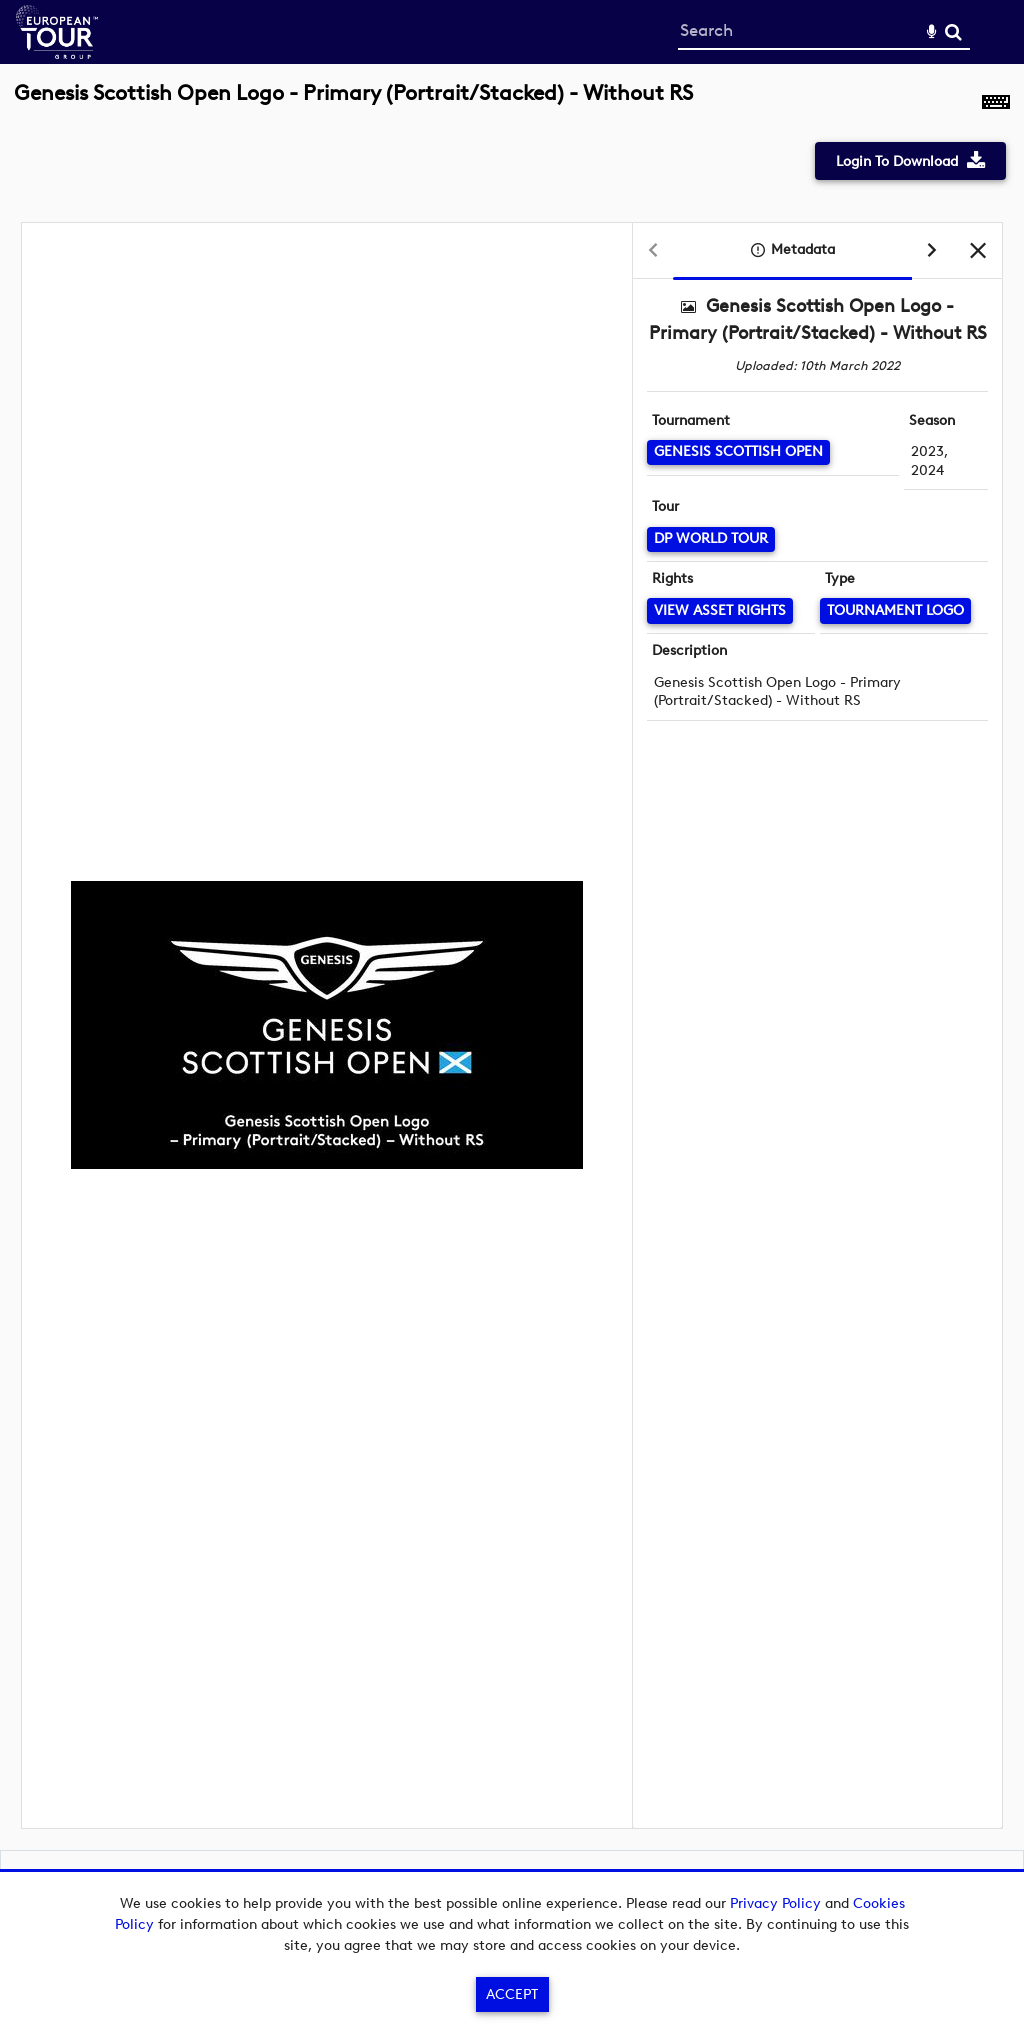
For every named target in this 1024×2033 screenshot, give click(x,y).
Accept (512, 1994)
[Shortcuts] (996, 104)
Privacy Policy (775, 1903)
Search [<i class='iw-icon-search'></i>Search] (953, 31)
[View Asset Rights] (720, 610)
